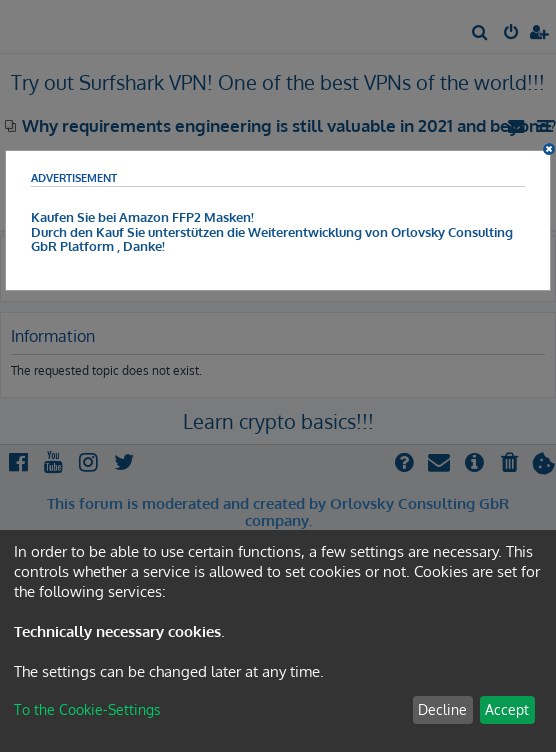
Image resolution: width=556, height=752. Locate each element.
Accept (507, 709)
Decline (442, 709)
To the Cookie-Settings (87, 709)
